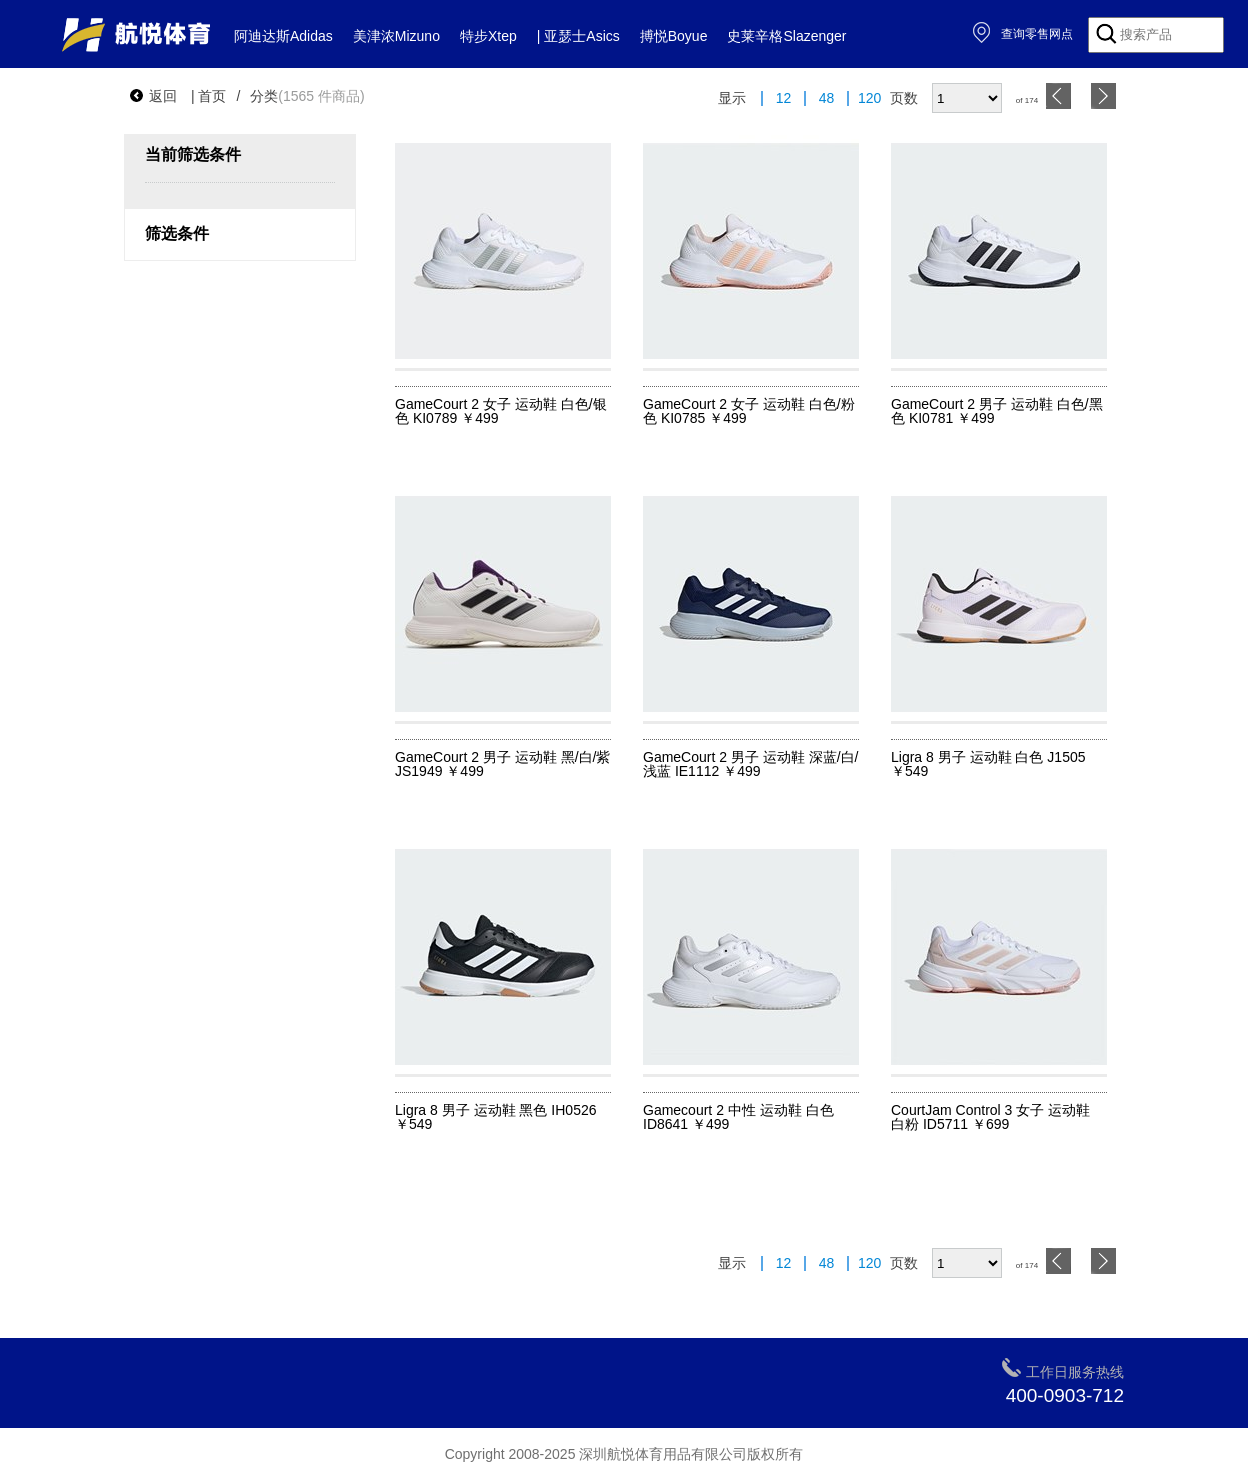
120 (869, 98)
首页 (212, 96)
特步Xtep (488, 36)
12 (784, 98)
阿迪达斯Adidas (283, 36)
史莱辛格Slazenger (786, 36)
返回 (153, 96)
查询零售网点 (1022, 34)
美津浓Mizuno (396, 36)
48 (827, 98)
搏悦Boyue (674, 36)
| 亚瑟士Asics (578, 36)
